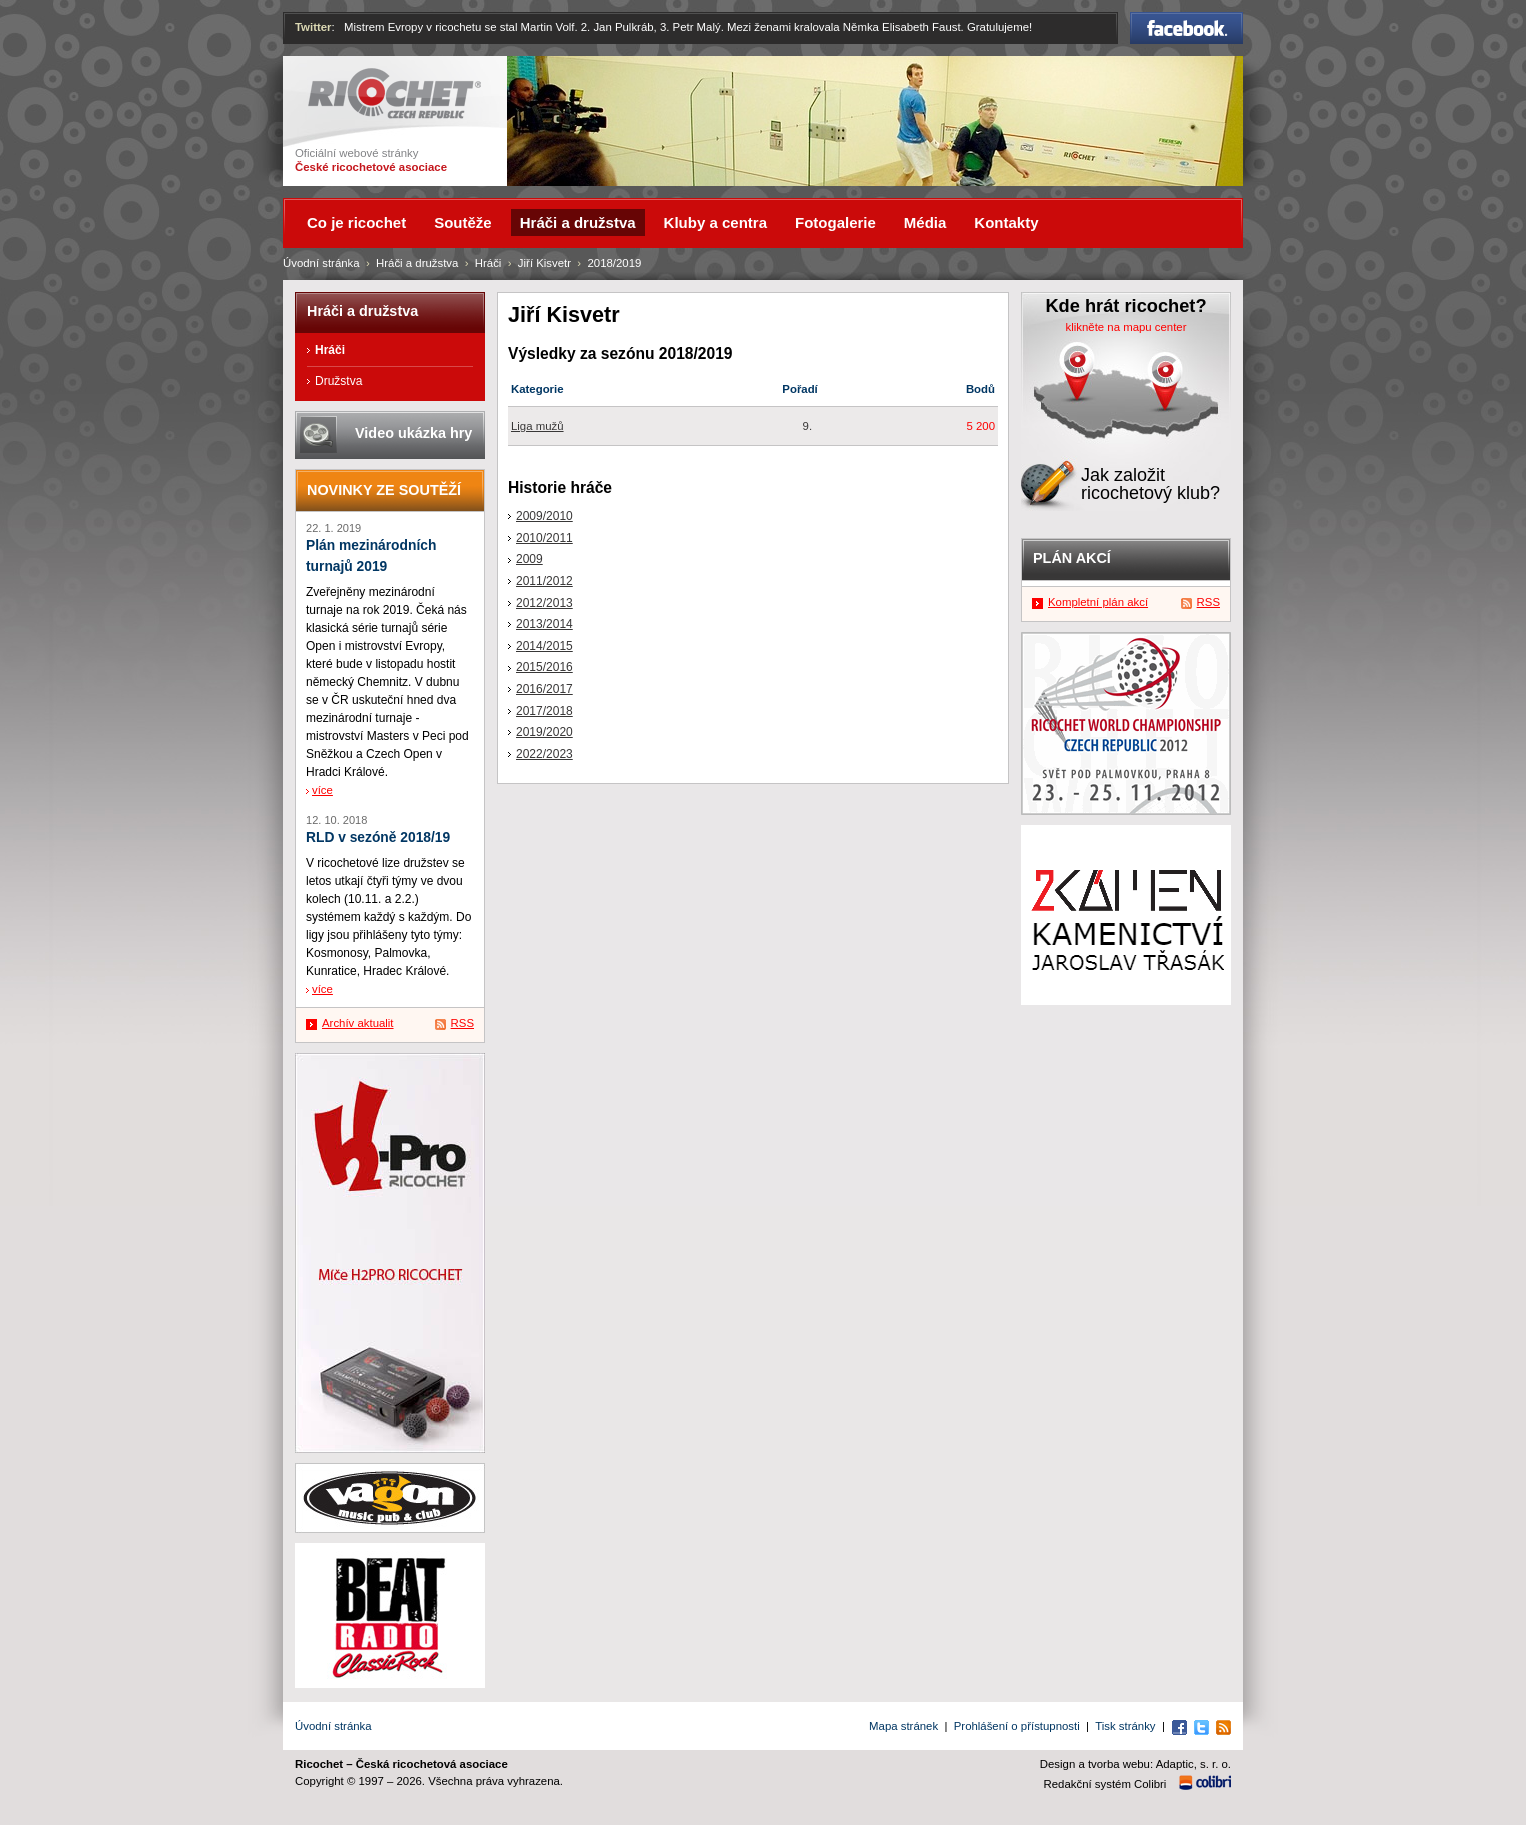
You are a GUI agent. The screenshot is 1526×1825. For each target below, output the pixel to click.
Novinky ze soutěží (384, 490)
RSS (462, 1023)
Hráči (488, 263)
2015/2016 (544, 667)
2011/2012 (544, 581)
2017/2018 (544, 711)
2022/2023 (544, 754)
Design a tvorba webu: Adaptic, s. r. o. (1135, 1764)
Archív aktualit (358, 1023)
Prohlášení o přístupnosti (1017, 1726)
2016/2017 (544, 689)
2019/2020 (544, 732)
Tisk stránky (1125, 1726)
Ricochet (394, 93)
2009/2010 (544, 516)
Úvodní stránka (321, 263)
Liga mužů (537, 426)
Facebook (1186, 28)
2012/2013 (544, 603)
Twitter (313, 27)
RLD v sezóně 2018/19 (378, 837)
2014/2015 (544, 646)
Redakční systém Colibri (1105, 1784)
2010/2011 (544, 538)
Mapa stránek (903, 1726)
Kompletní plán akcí (1098, 602)
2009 (529, 559)
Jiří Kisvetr (544, 263)
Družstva (338, 381)
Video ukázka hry (413, 433)
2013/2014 (544, 624)
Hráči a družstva (417, 263)
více (322, 790)
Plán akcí (1072, 558)
